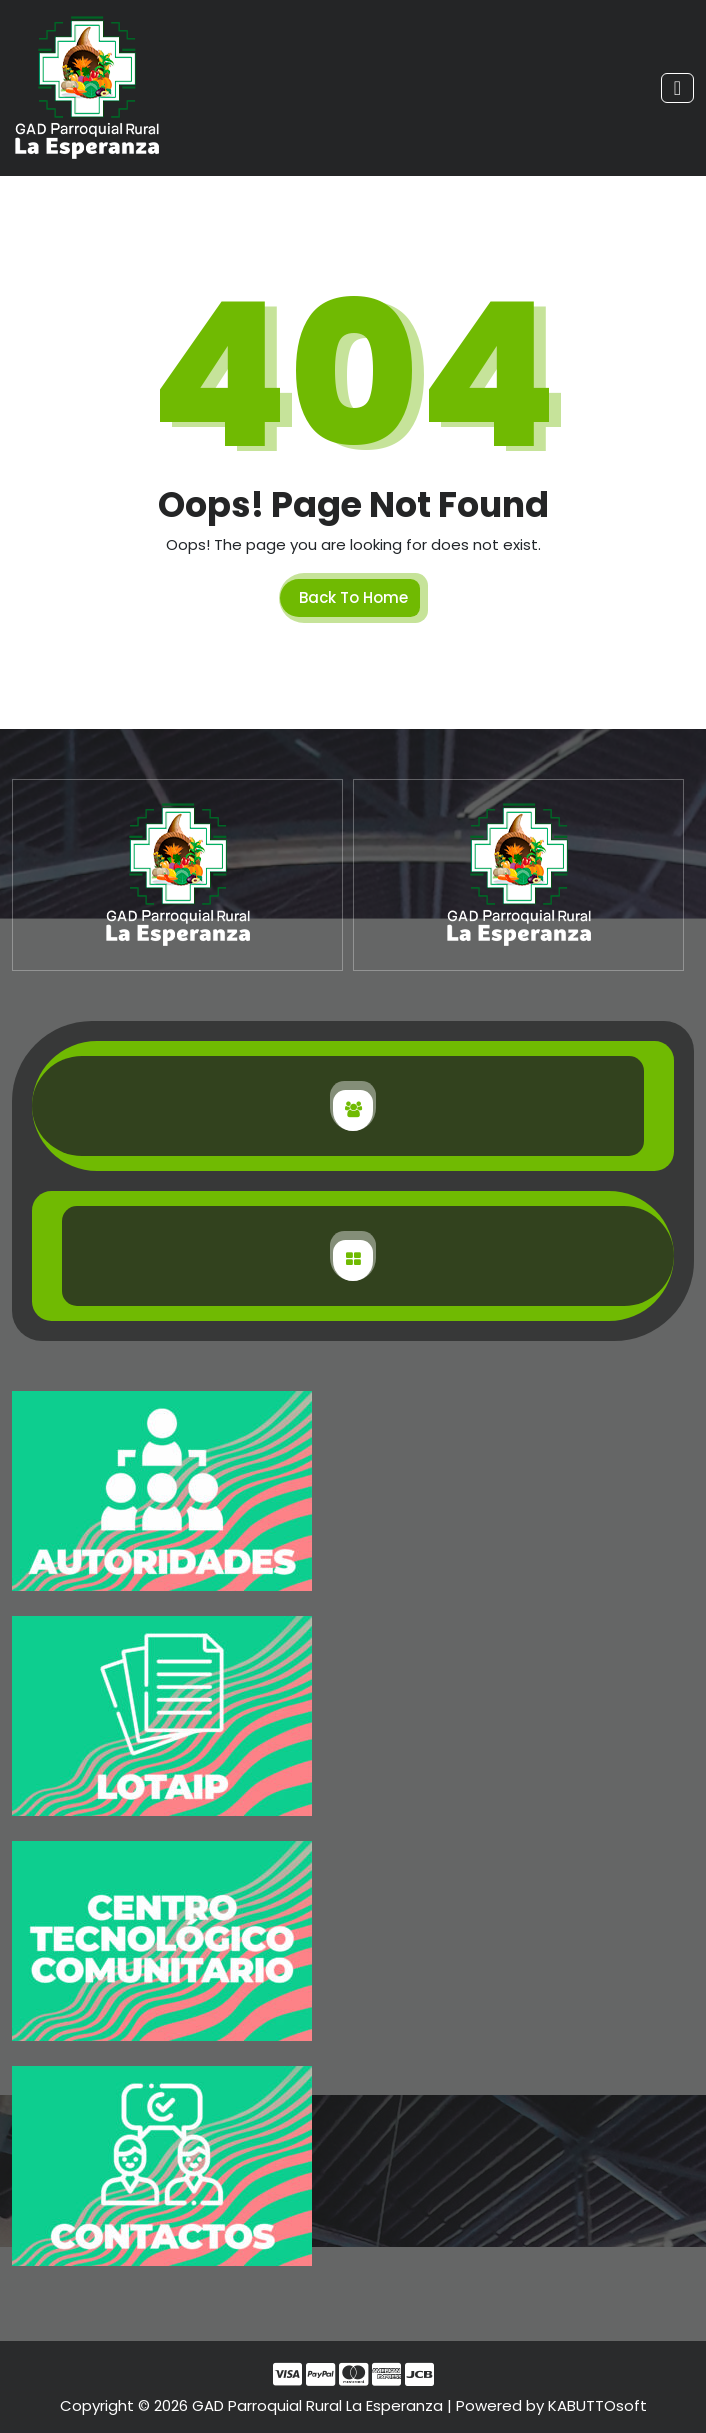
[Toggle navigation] (677, 88)
